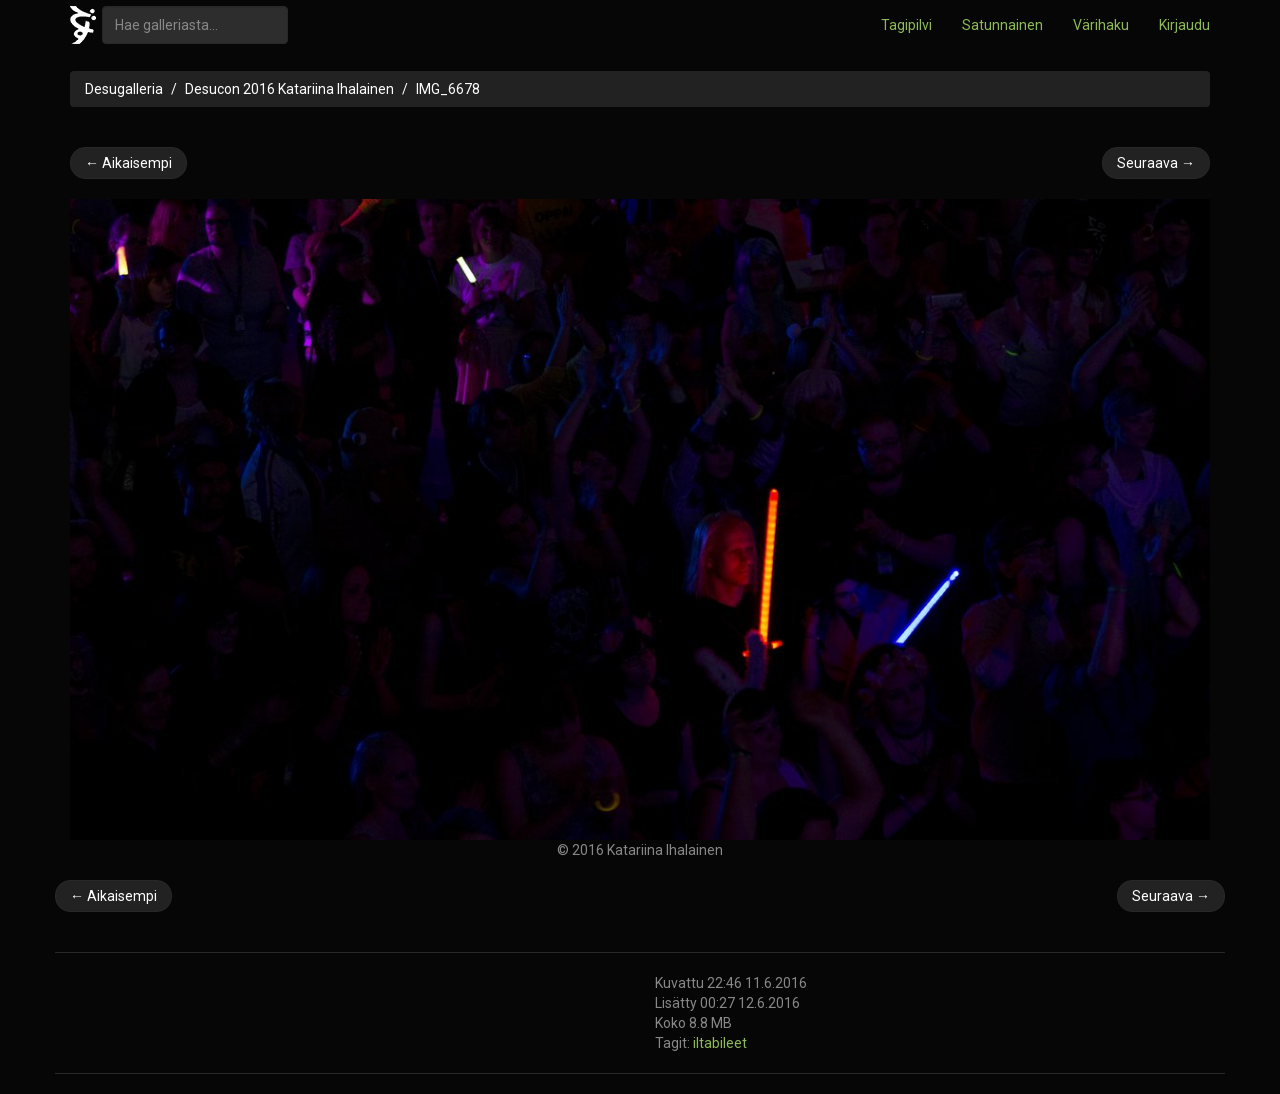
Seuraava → (1156, 163)
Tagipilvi (906, 25)
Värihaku (1101, 25)
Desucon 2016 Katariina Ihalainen (289, 89)
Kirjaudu (1184, 25)
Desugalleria (124, 89)
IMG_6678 (448, 89)
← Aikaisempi (128, 163)
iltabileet (720, 1043)
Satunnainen (1002, 25)
